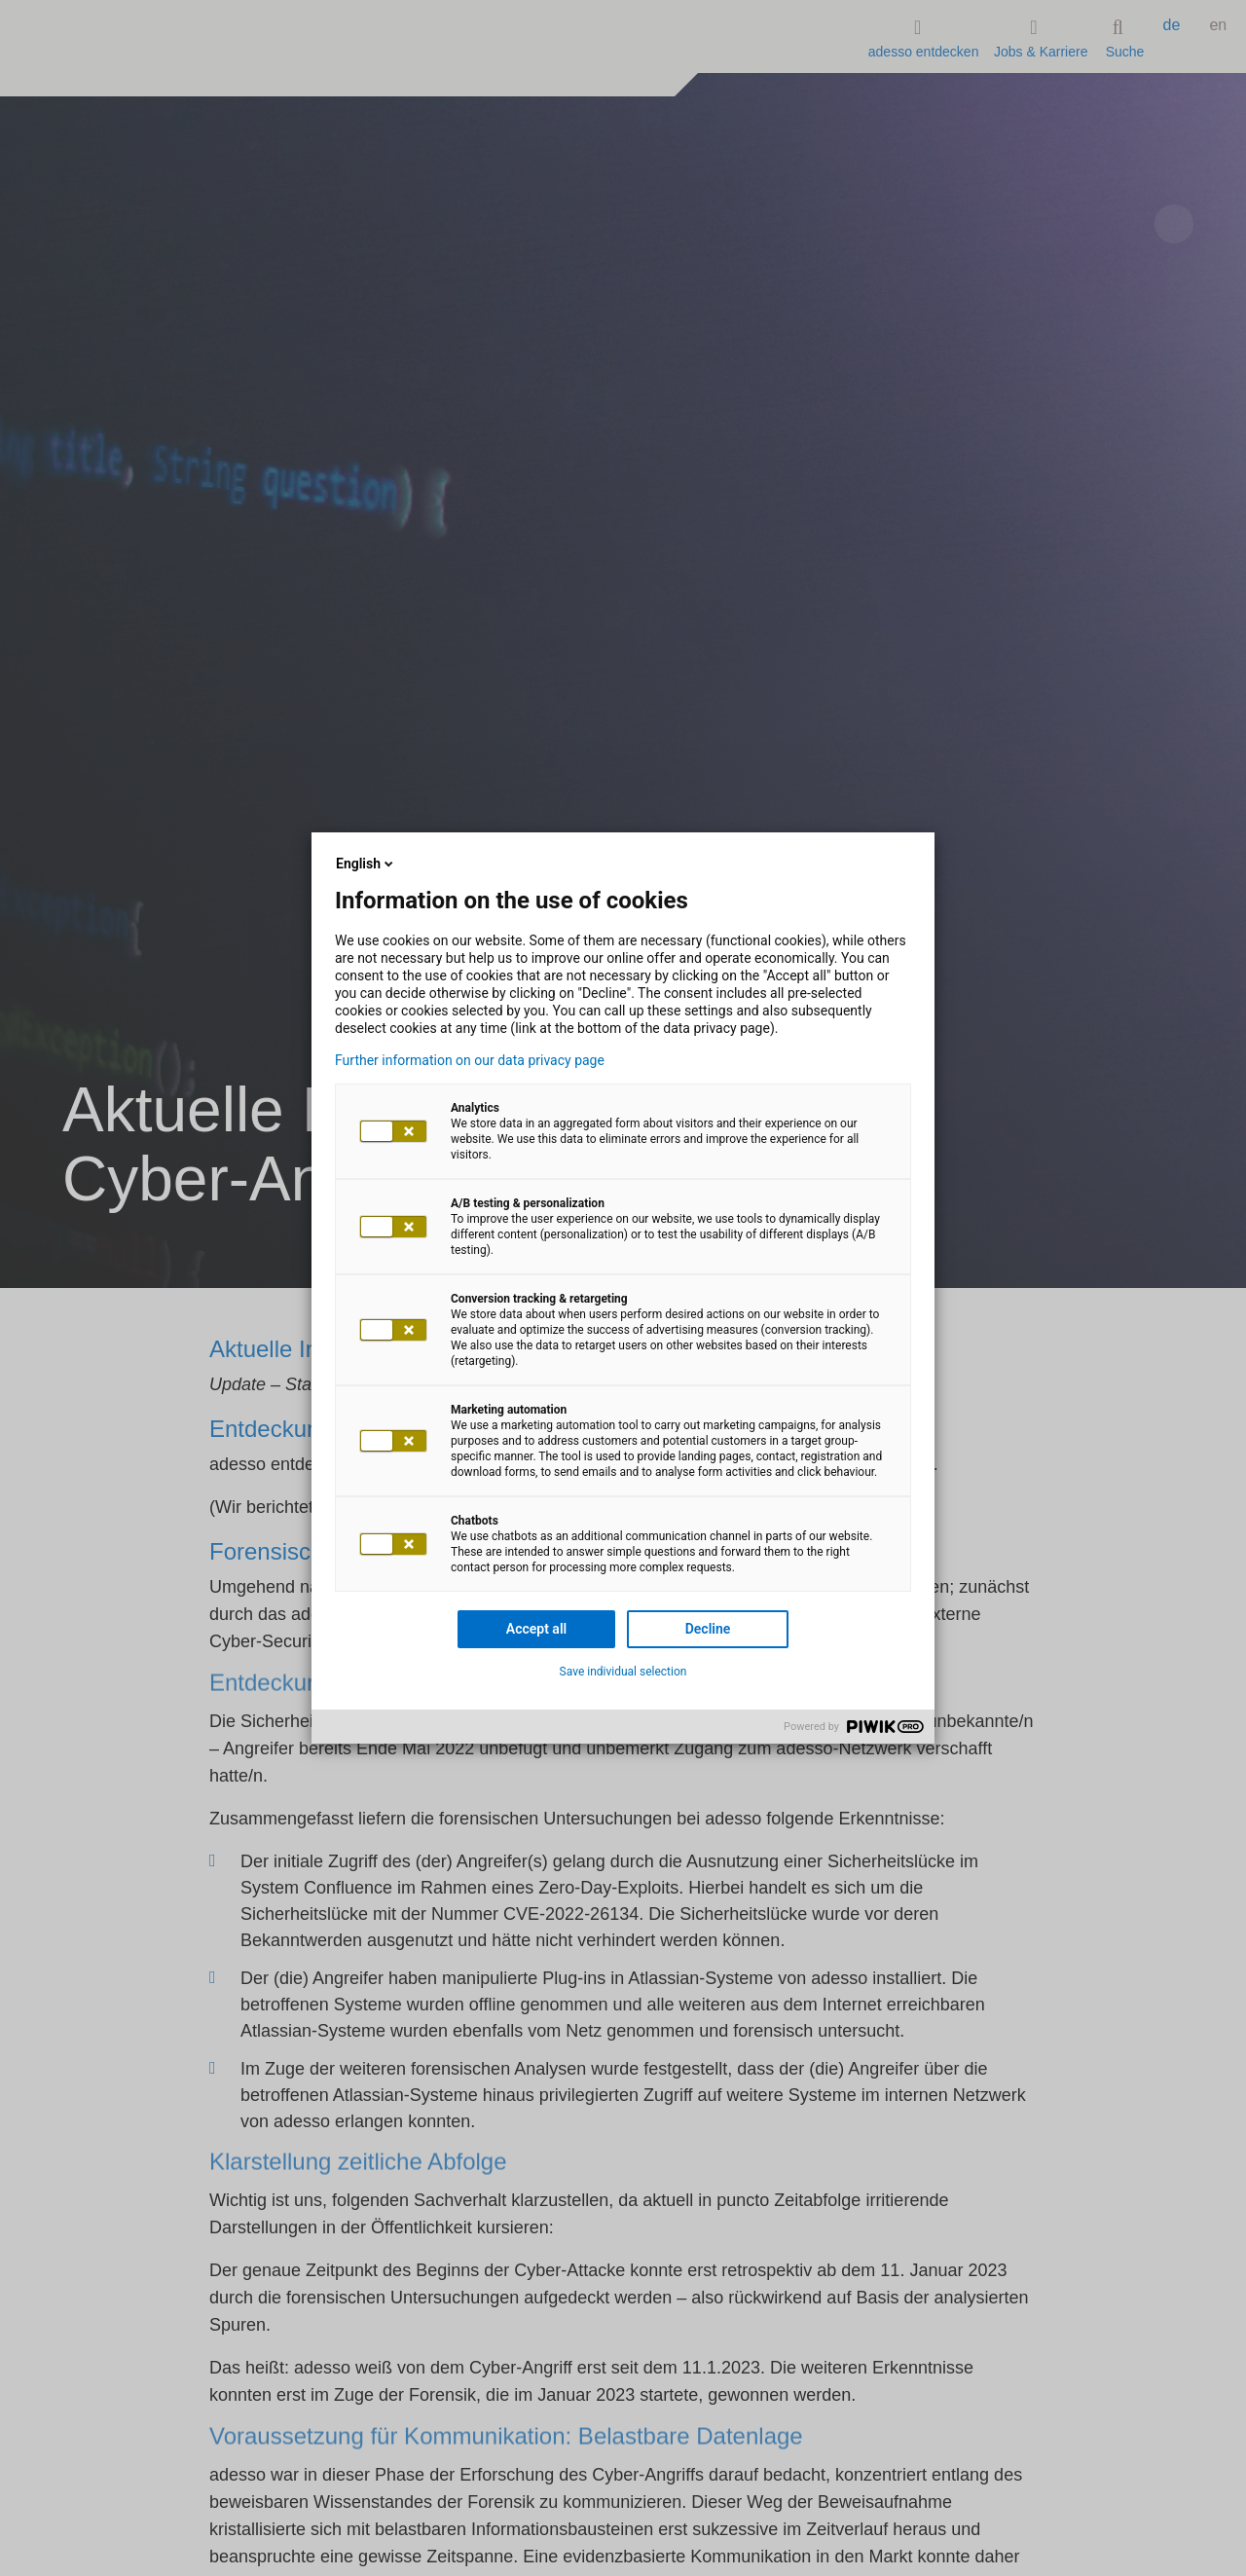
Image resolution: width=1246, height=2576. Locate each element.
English (366, 863)
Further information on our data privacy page (470, 1060)
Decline (708, 1629)
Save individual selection (623, 1671)
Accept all (536, 1629)
